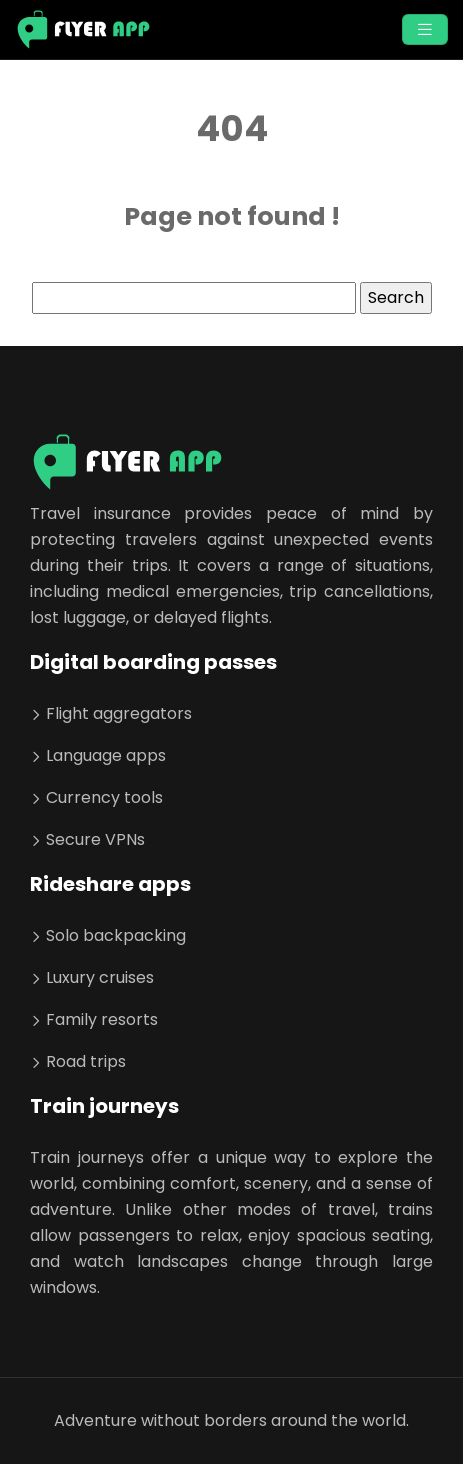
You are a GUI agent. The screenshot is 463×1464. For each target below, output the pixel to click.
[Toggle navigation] (425, 29)
